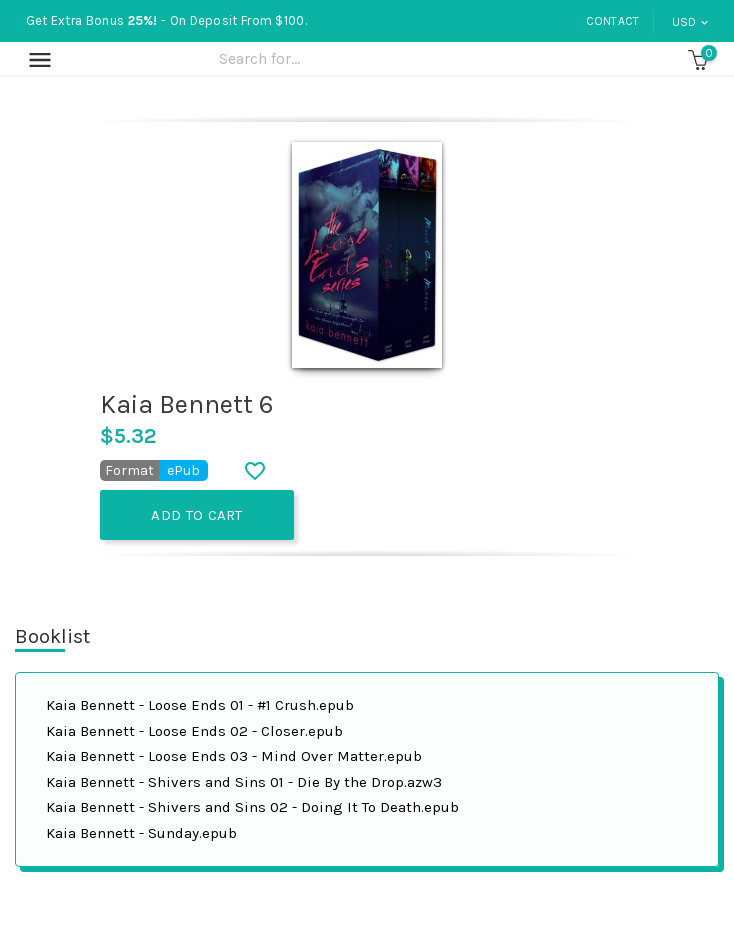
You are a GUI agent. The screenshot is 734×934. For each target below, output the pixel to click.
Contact (613, 21)
